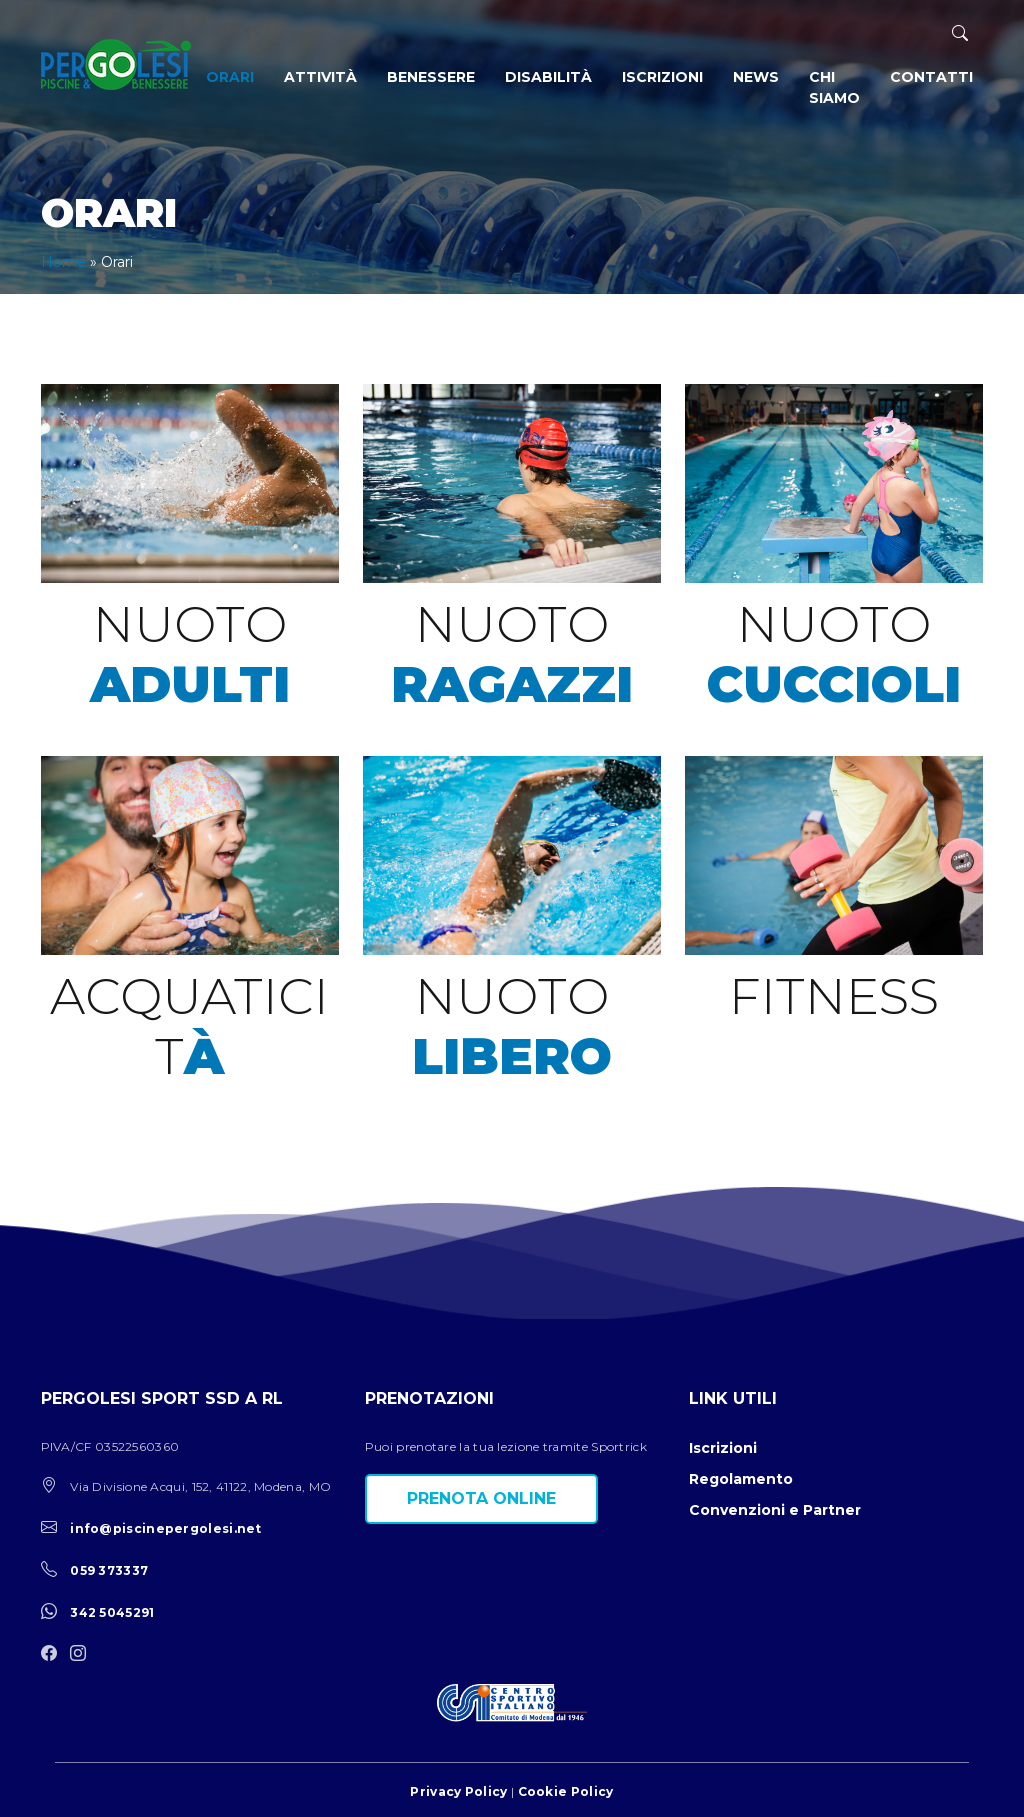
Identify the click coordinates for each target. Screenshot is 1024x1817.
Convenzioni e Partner (775, 1510)
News (756, 77)
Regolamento (741, 1479)
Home (63, 262)
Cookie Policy (566, 1791)
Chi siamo (834, 87)
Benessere (431, 77)
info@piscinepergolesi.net (166, 1528)
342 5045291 (112, 1612)
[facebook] (54, 1654)
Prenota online (481, 1498)
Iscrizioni (662, 77)
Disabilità (548, 77)
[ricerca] (960, 33)
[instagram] (83, 1654)
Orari (230, 77)
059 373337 (109, 1570)
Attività (320, 77)
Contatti (931, 77)
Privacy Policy (458, 1791)
